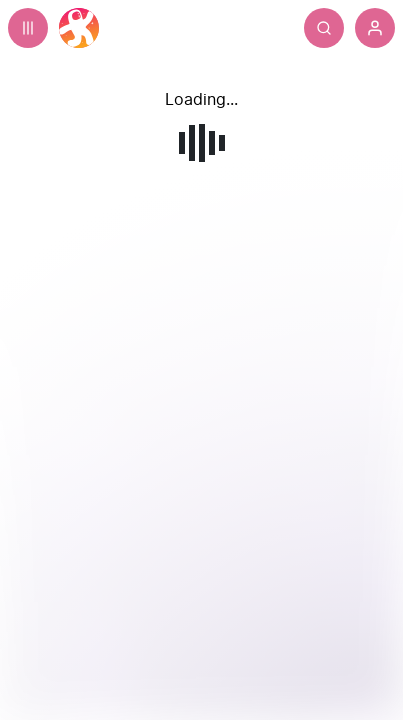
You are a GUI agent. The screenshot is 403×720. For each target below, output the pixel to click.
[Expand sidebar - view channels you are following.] (28, 28)
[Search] (324, 28)
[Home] (79, 28)
